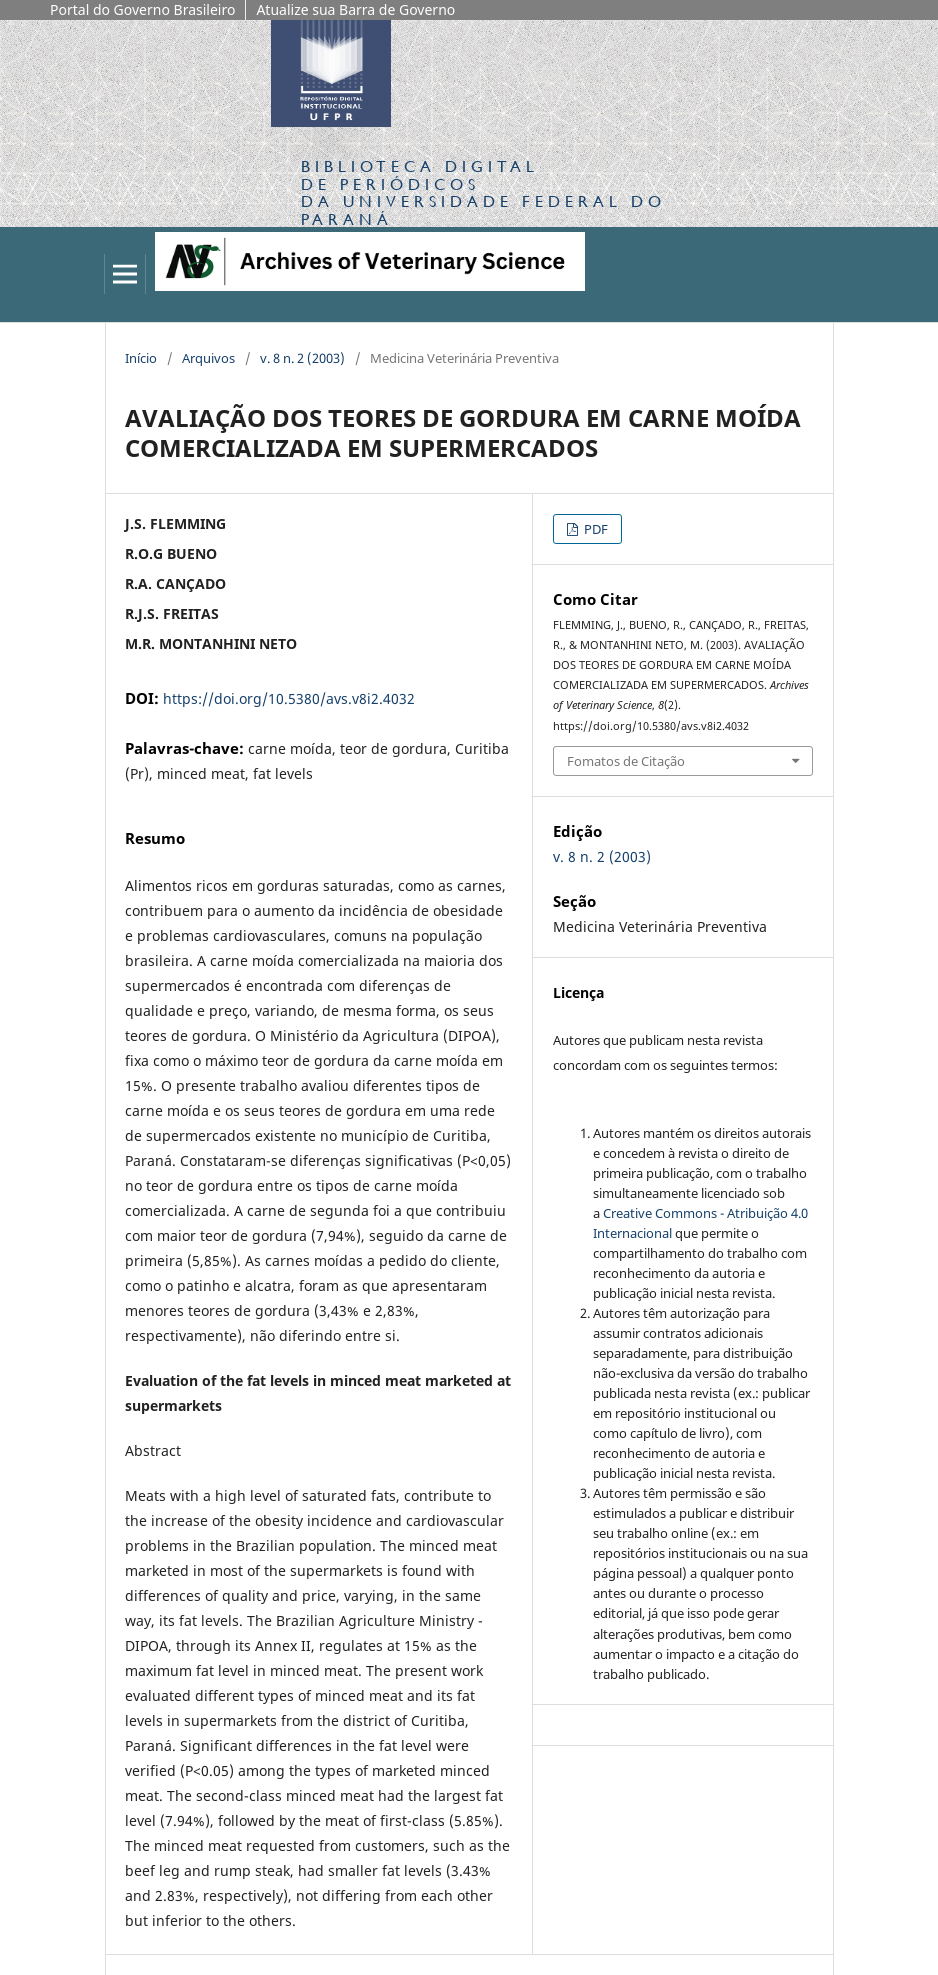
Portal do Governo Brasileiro (142, 9)
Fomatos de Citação (626, 761)
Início (141, 358)
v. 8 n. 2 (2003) (302, 358)
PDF (594, 529)
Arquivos (208, 358)
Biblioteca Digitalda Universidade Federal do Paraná (483, 192)
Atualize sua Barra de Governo (355, 9)
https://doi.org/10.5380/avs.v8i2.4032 (289, 698)
